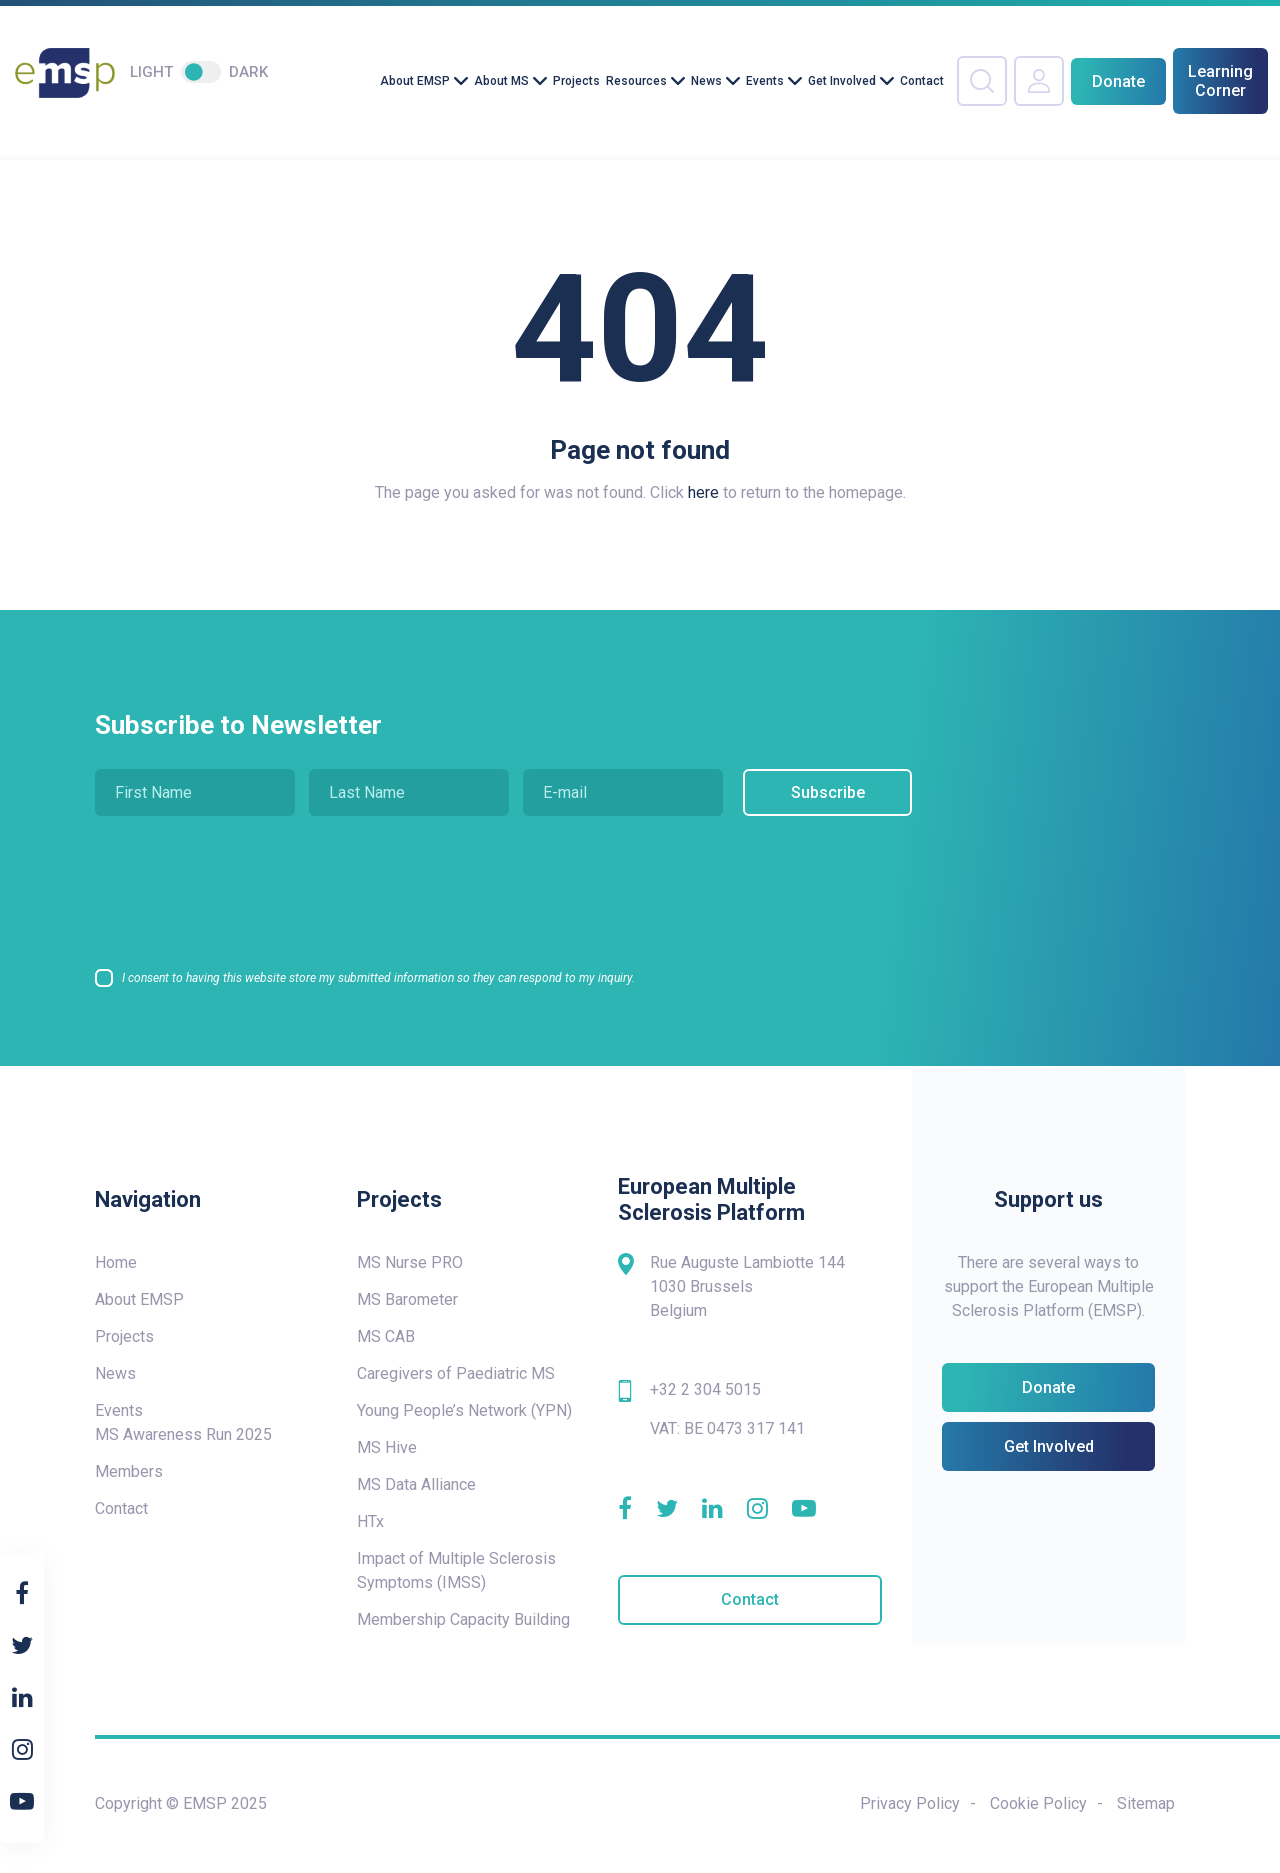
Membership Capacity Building (463, 1619)
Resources (636, 81)
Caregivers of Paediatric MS (456, 1373)
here (703, 492)
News (706, 81)
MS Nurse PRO (410, 1262)
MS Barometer (407, 1299)
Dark (248, 72)
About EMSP (415, 81)
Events (765, 81)
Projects (576, 81)
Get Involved (842, 81)
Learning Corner (1220, 81)
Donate (1118, 81)
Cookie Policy (1038, 1803)
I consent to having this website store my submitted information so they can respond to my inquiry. (378, 978)
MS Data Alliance (416, 1484)
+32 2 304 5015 (705, 1389)
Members (129, 1471)
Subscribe (823, 792)
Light (151, 72)
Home (116, 1262)
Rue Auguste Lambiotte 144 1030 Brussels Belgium (747, 1286)
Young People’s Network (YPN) (464, 1410)
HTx (370, 1521)
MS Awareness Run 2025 (183, 1434)
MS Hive (387, 1447)
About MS (501, 81)
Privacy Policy (910, 1803)
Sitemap (1146, 1803)
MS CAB (386, 1336)
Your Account (1039, 81)
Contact (922, 81)
